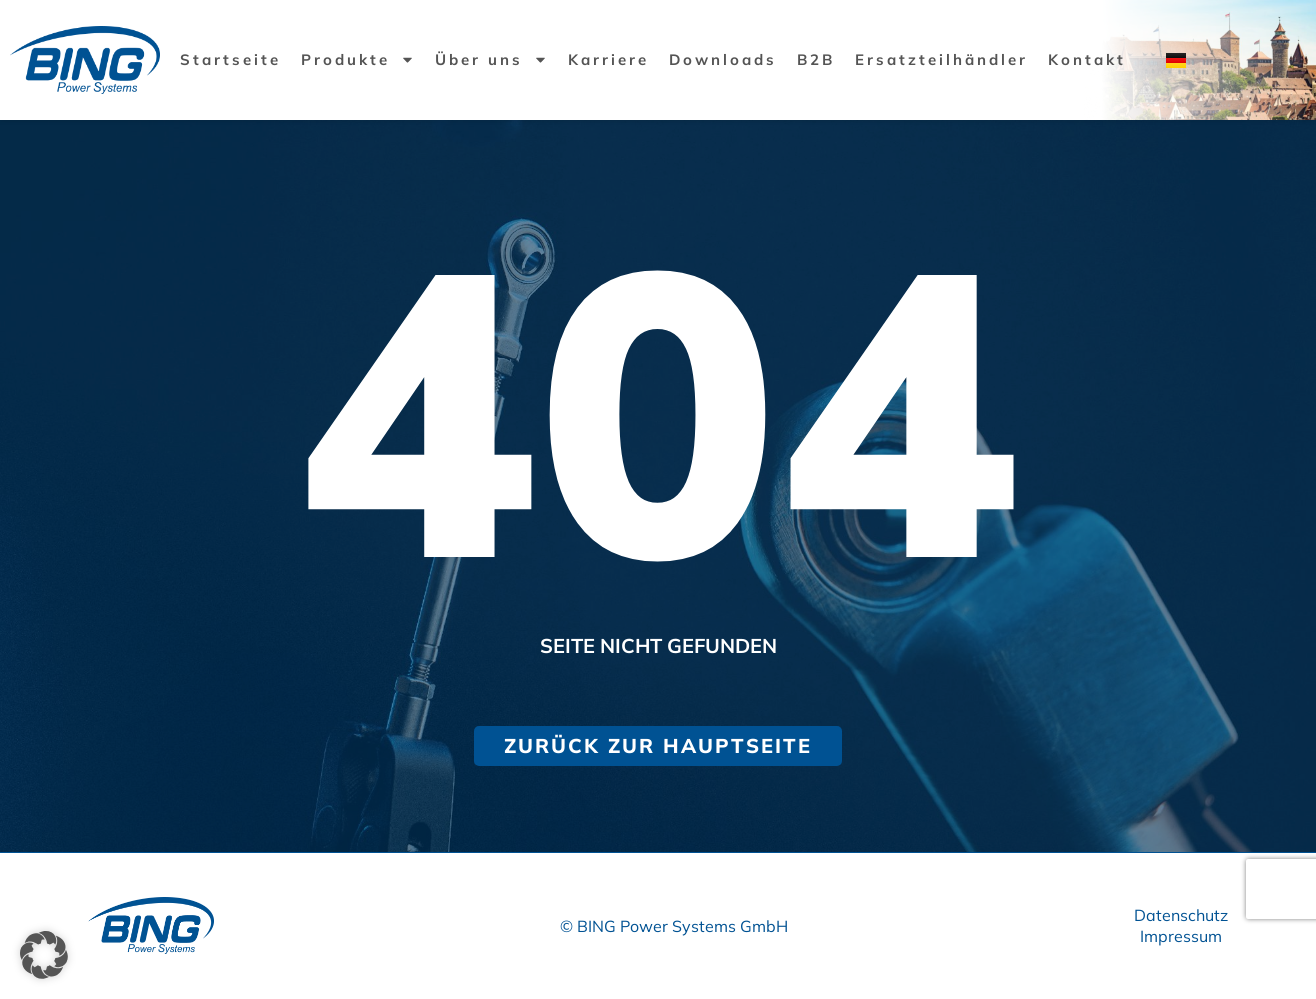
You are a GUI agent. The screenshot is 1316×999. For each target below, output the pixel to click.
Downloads (723, 59)
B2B (816, 59)
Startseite (230, 59)
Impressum (1181, 936)
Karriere (608, 59)
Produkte (358, 59)
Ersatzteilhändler (941, 59)
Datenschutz (1181, 915)
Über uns (491, 59)
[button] (44, 955)
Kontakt (1087, 59)
